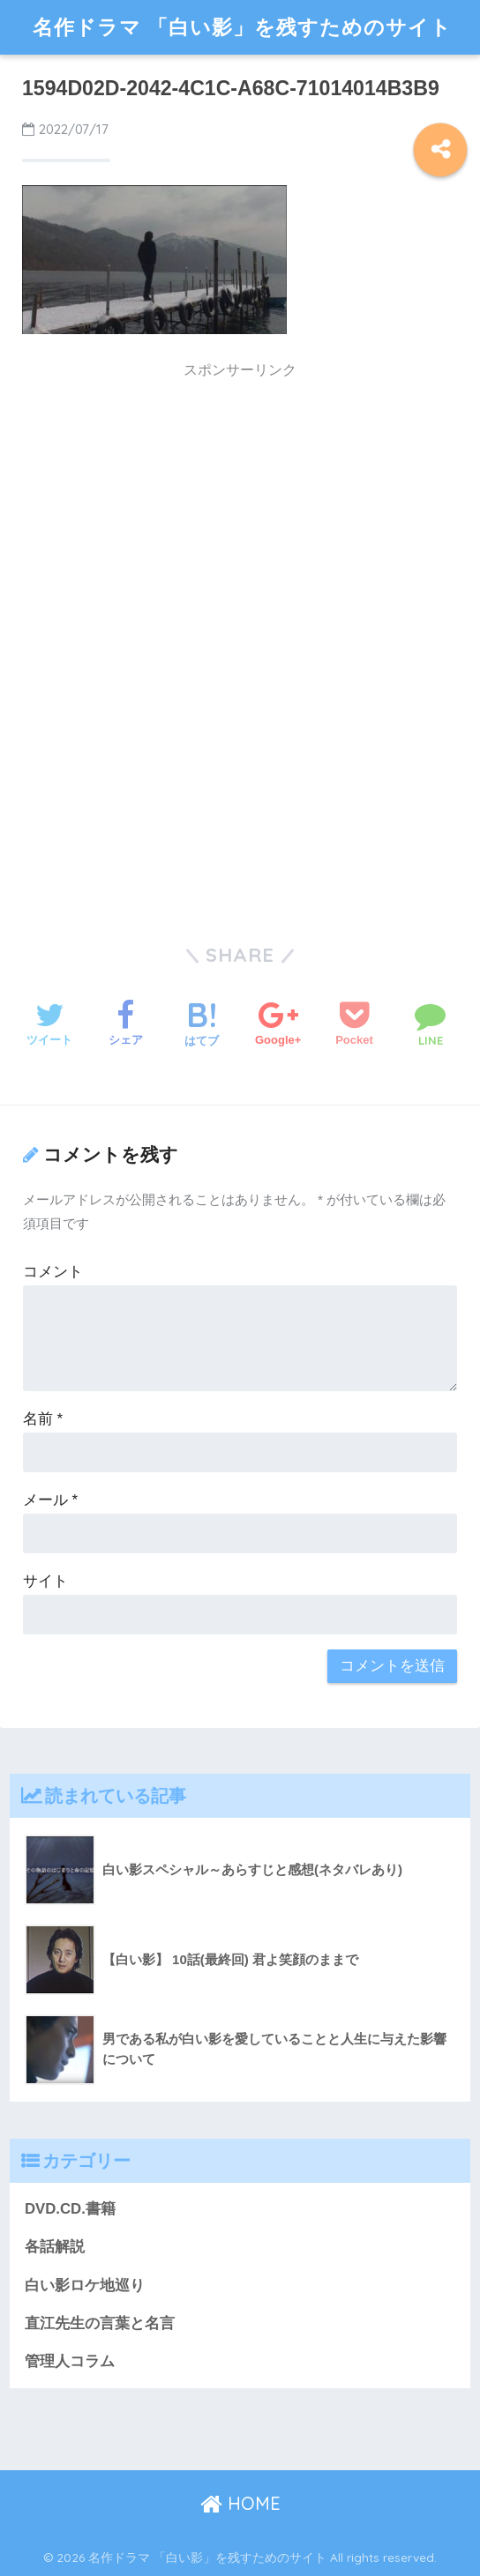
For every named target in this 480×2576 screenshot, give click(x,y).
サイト (45, 1581)
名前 (43, 1419)
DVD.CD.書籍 (70, 2208)
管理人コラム (70, 2361)
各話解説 (55, 2246)
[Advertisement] (240, 512)
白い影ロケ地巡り (85, 2285)
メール (50, 1500)
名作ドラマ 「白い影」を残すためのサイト (242, 27)
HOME (240, 2503)
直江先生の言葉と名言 (100, 2323)
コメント (53, 1271)
